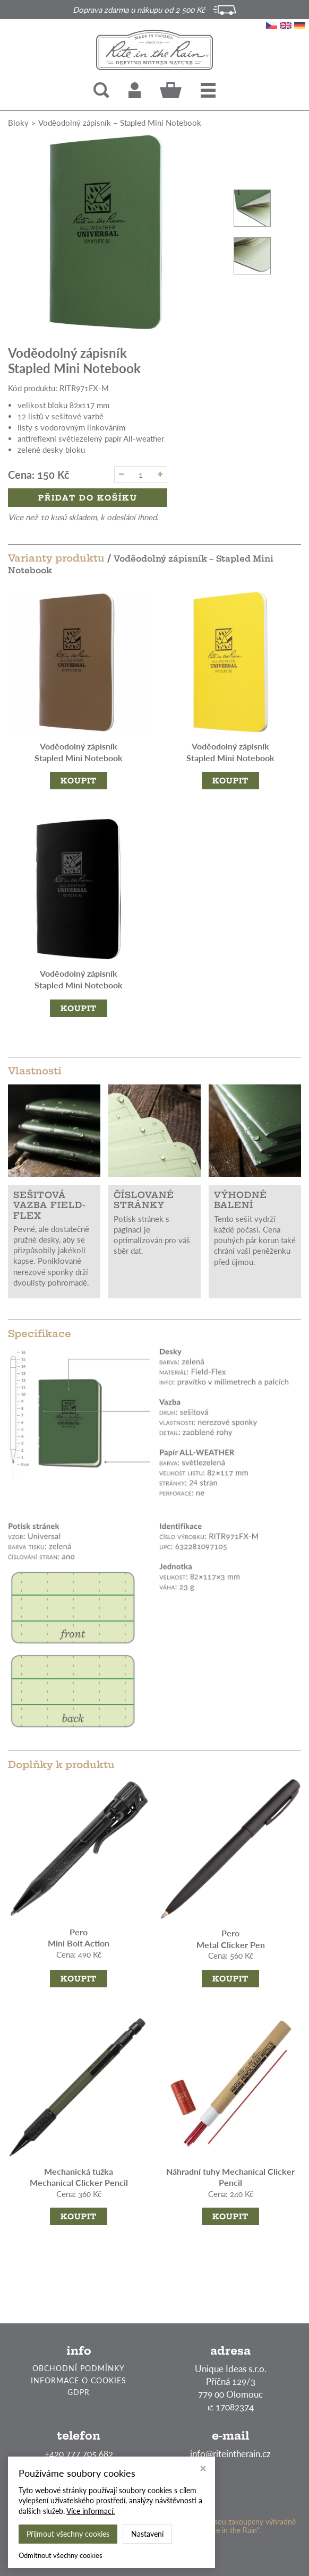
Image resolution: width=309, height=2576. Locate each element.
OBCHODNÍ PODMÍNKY (78, 2368)
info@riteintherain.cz (230, 2453)
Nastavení (147, 2533)
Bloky (18, 122)
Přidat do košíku (88, 498)
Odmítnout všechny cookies (60, 2555)
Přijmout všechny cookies (68, 2533)
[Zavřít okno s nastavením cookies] (203, 2469)
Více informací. (90, 2510)
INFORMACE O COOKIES (78, 2380)
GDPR (78, 2392)
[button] (208, 90)
